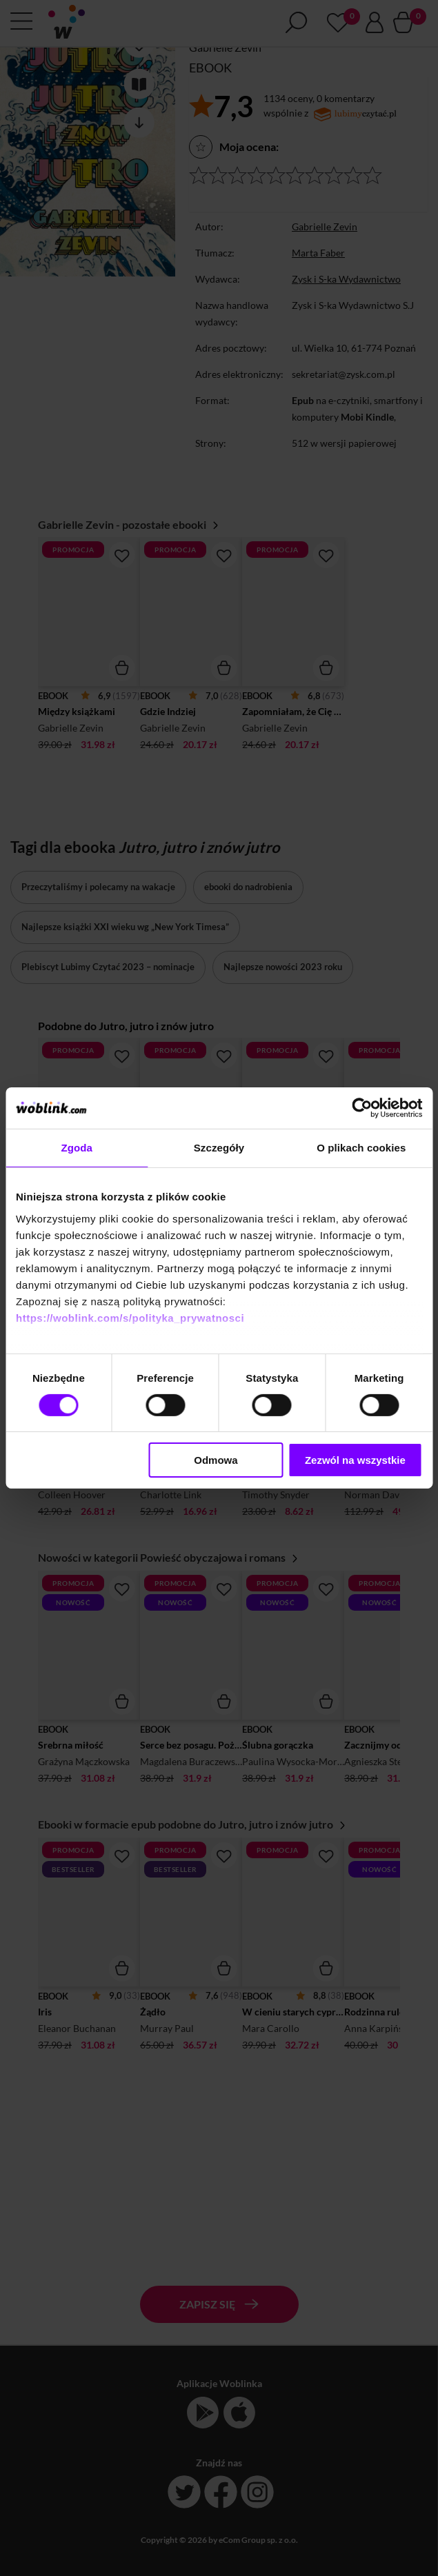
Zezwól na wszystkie (355, 1460)
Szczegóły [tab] (219, 1148)
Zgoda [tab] (76, 1148)
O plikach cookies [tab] (361, 1148)
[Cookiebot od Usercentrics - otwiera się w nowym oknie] (361, 1108)
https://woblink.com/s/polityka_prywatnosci (130, 1317)
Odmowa (215, 1460)
